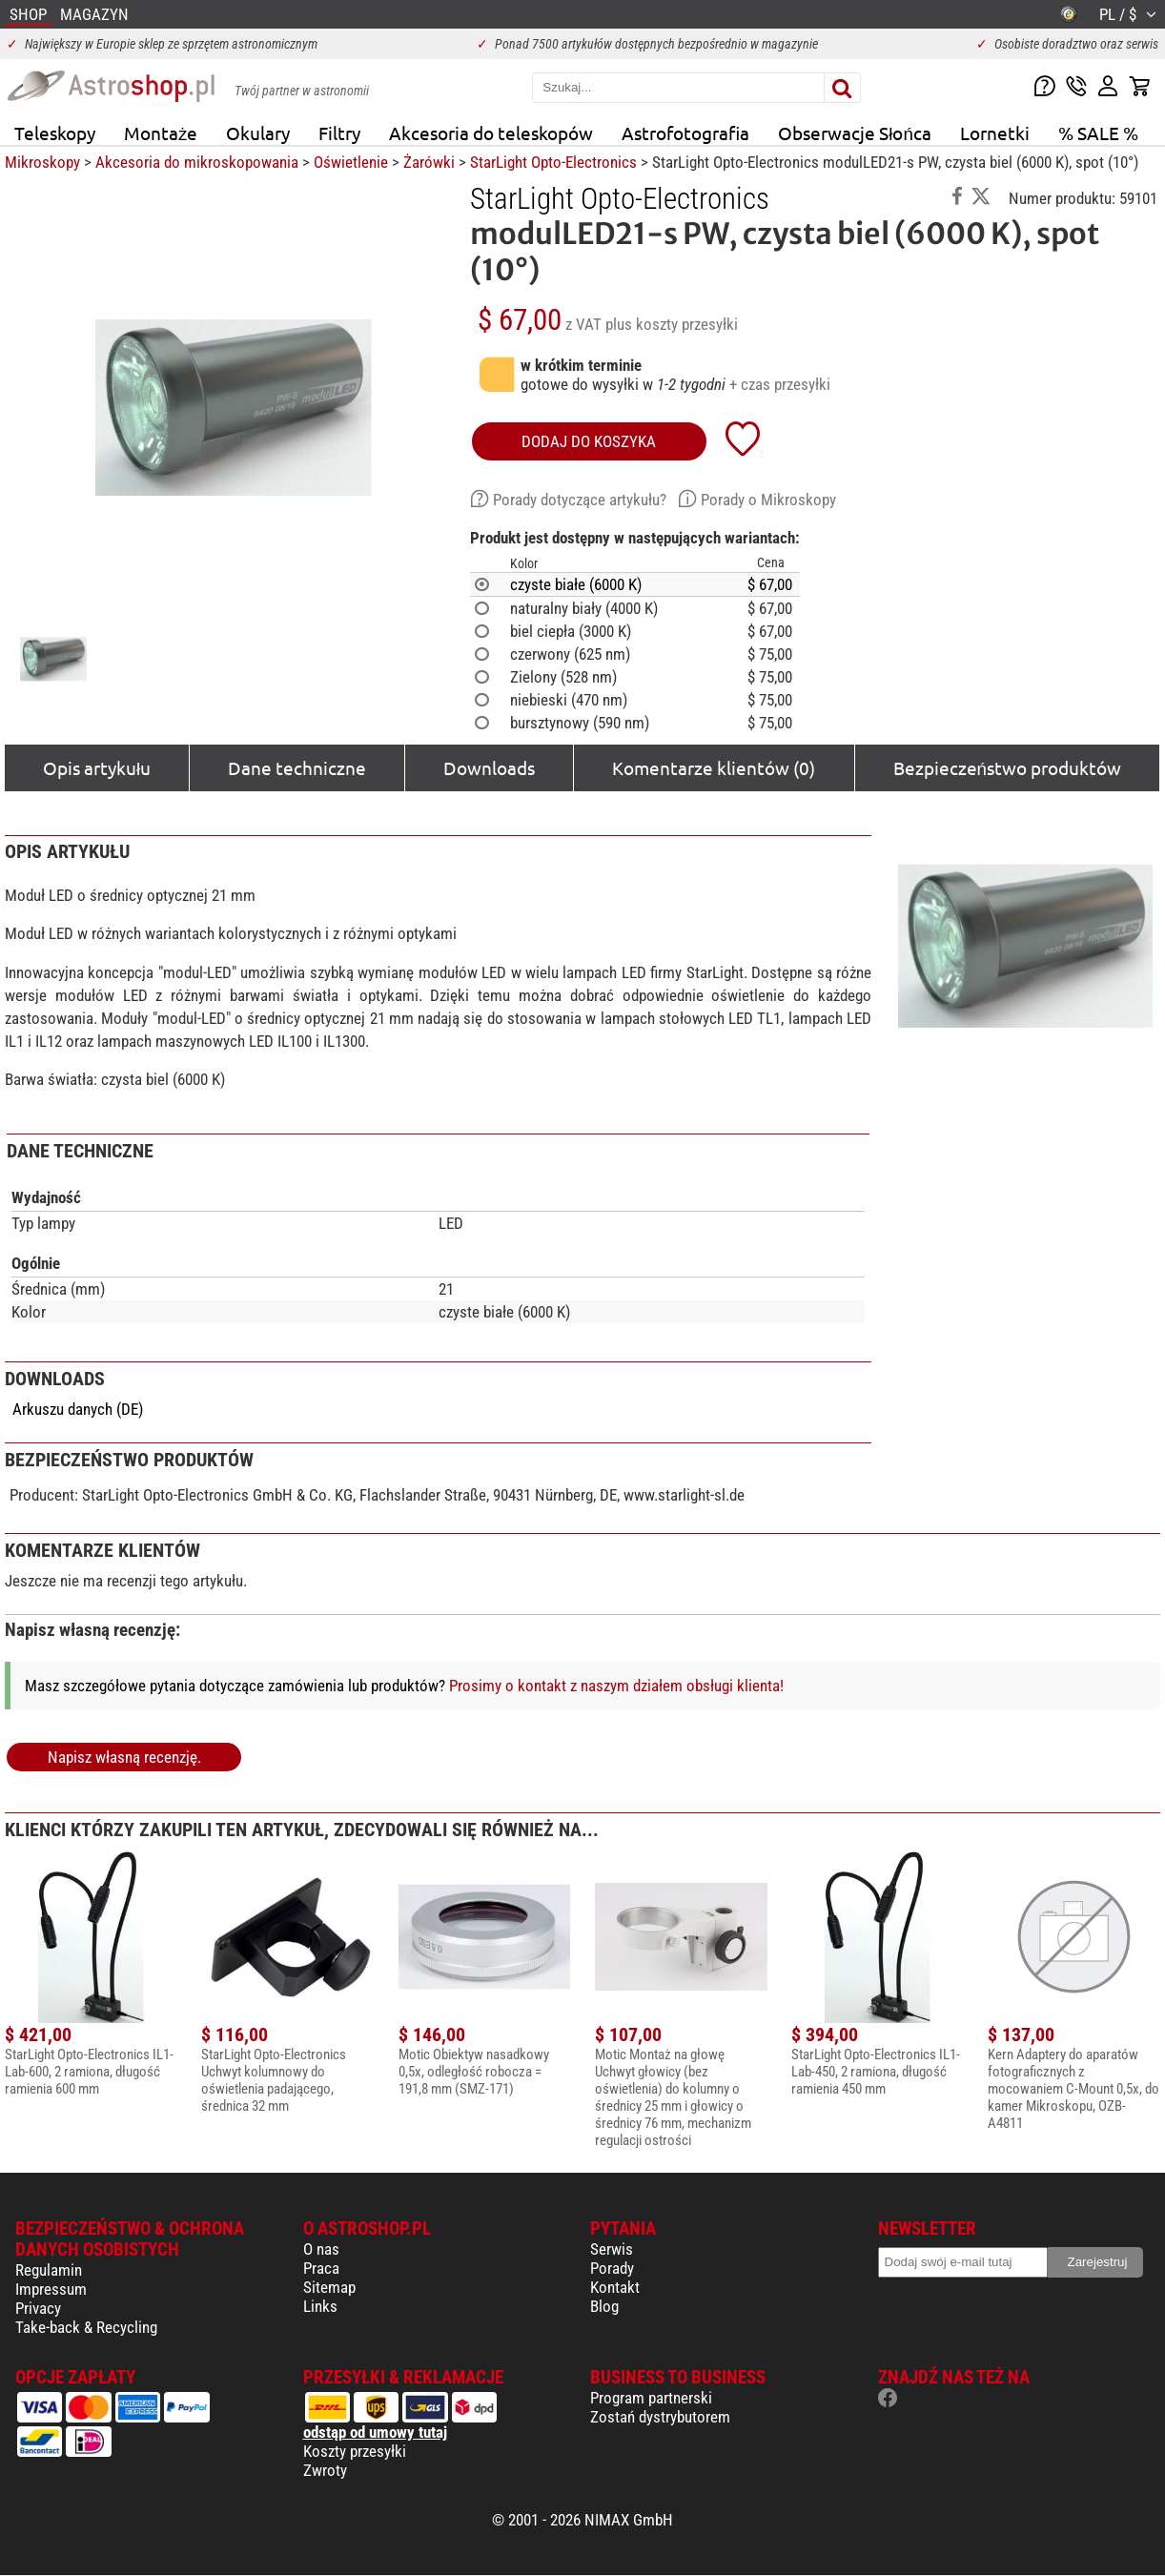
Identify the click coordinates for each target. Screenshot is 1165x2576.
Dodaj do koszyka (588, 441)
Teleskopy (54, 132)
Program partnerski (651, 2397)
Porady (612, 2268)
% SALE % (1098, 132)
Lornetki (995, 132)
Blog (604, 2306)
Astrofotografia (685, 132)
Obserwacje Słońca (854, 132)
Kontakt (615, 2287)
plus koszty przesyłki (671, 324)
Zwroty (325, 2470)
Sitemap (329, 2287)
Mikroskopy (42, 162)
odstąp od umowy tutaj (375, 2432)
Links (320, 2306)
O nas (321, 2249)
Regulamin (48, 2270)
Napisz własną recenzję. (124, 1757)
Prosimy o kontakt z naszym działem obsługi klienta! (616, 1685)
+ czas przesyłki (779, 384)
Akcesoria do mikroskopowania (196, 162)
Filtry (339, 132)
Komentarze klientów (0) (713, 767)
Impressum (51, 2289)
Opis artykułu (97, 767)
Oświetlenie (351, 162)
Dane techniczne (297, 767)
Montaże (160, 132)
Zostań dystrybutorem (660, 2416)
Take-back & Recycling (86, 2327)
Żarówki (429, 162)
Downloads (489, 767)
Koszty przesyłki (354, 2451)
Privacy (38, 2308)
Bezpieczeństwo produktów (1007, 767)
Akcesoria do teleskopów (491, 132)
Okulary (258, 132)
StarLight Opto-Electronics (553, 162)
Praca (321, 2268)
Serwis (611, 2249)
